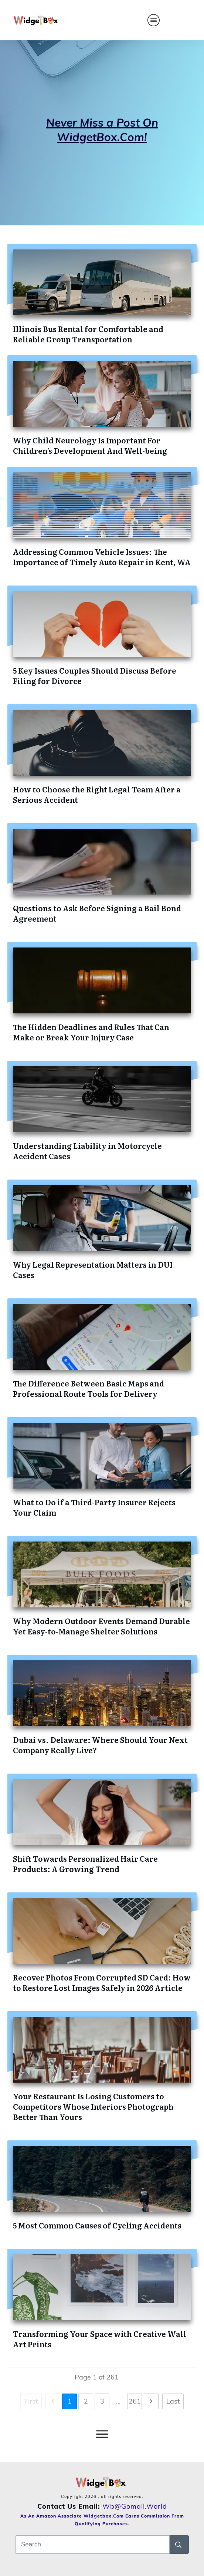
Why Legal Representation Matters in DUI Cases (93, 1269)
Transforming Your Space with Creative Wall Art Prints (99, 2338)
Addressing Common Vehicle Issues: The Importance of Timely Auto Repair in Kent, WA (102, 556)
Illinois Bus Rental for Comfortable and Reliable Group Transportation (88, 334)
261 (135, 2401)
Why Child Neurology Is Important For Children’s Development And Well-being (90, 445)
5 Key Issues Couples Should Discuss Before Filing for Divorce (94, 675)
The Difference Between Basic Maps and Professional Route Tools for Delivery (88, 1388)
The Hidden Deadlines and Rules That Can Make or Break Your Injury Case (91, 1032)
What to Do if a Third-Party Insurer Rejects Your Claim (94, 1507)
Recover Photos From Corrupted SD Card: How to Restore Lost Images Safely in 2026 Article (102, 1982)
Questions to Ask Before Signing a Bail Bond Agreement (97, 913)
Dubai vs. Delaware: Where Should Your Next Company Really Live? (100, 1744)
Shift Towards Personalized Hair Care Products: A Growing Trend (85, 1863)
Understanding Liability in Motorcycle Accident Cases (87, 1150)
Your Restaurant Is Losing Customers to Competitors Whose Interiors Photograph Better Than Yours (93, 2106)
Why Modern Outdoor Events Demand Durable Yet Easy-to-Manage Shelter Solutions (101, 1626)
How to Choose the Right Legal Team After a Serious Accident (97, 794)
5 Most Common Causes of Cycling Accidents (97, 2225)
